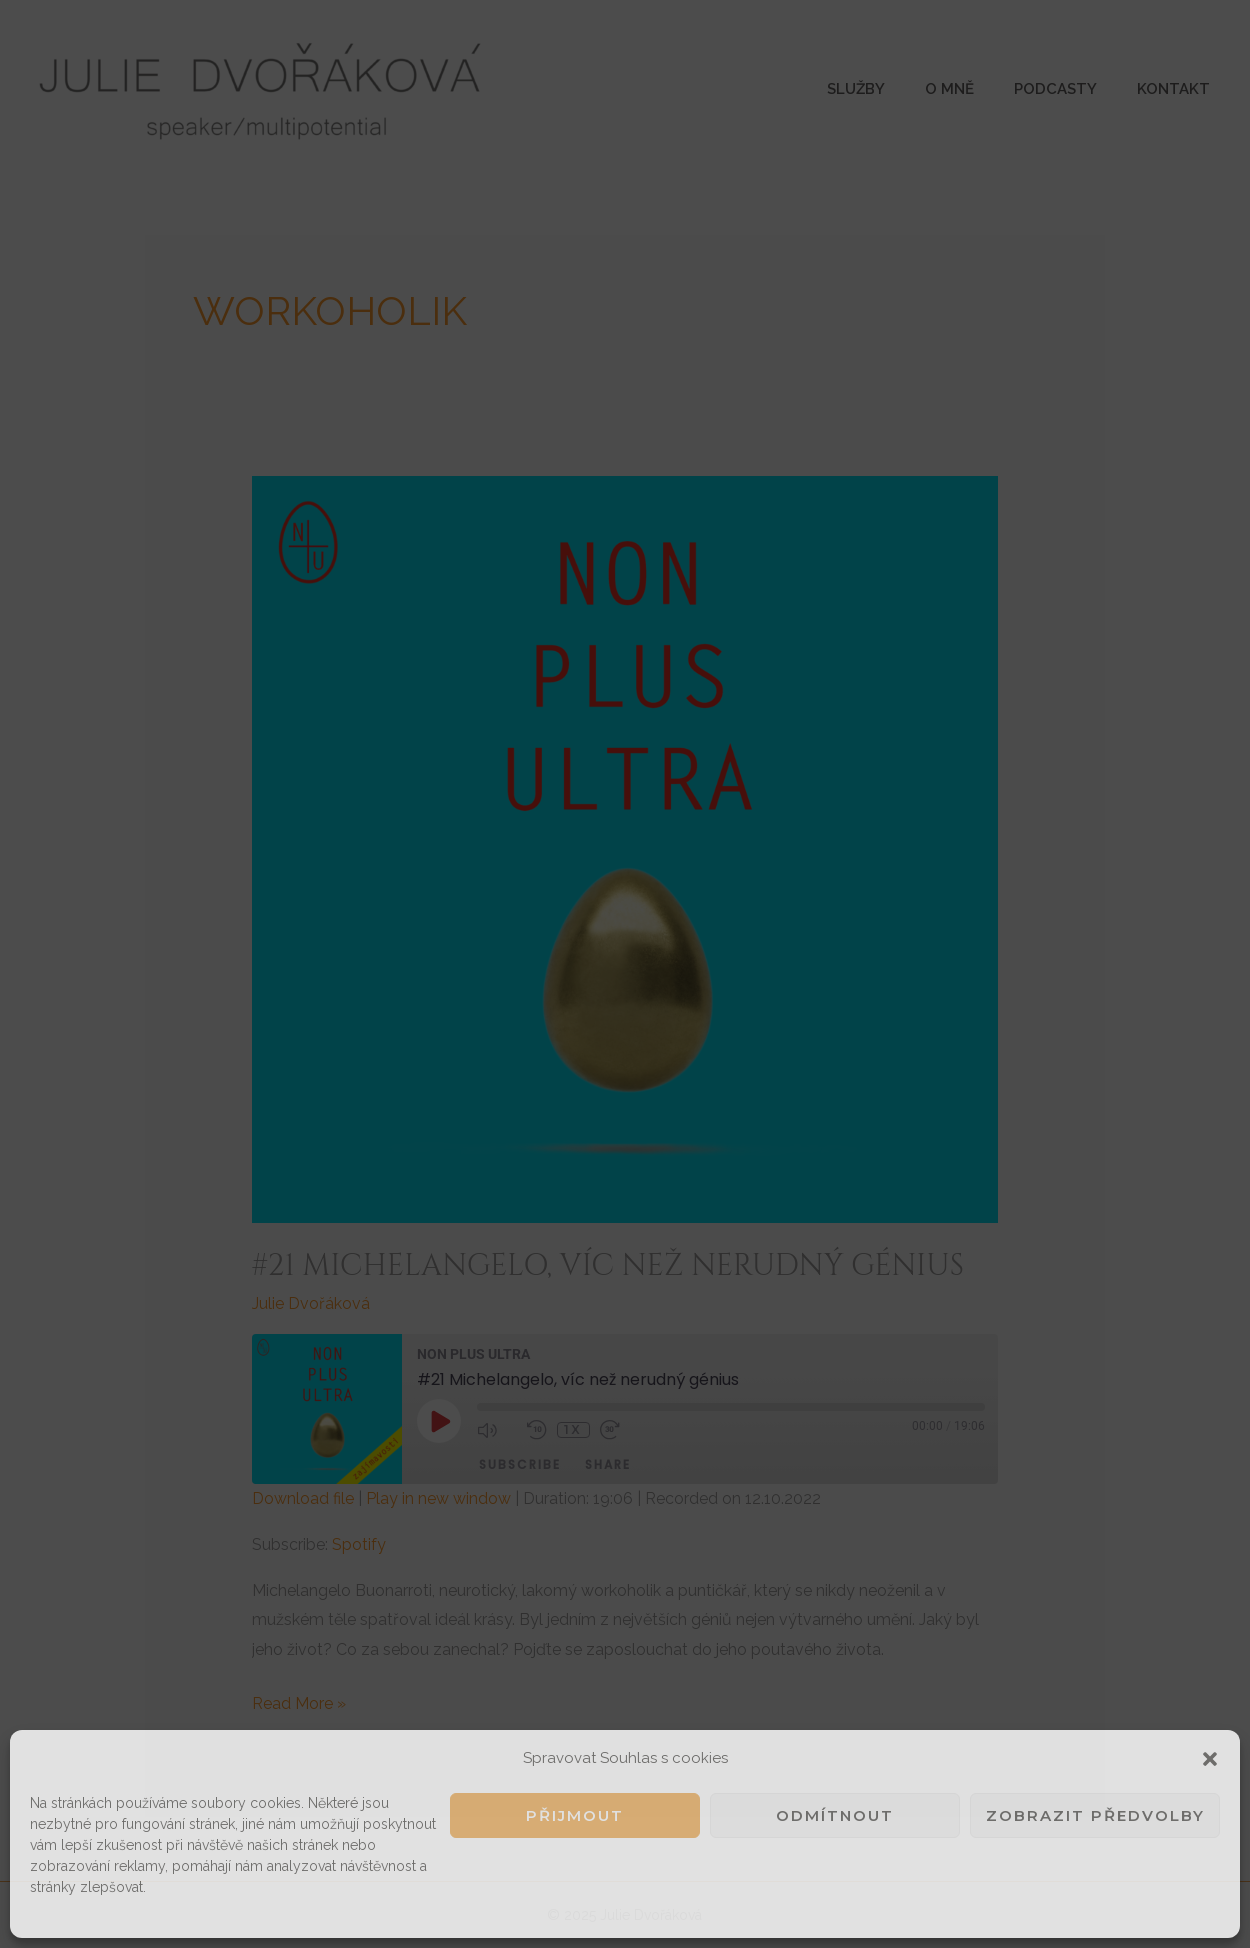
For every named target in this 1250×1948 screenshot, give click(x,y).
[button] (1210, 1759)
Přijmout (575, 1815)
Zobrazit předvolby (1095, 1815)
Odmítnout (835, 1815)
